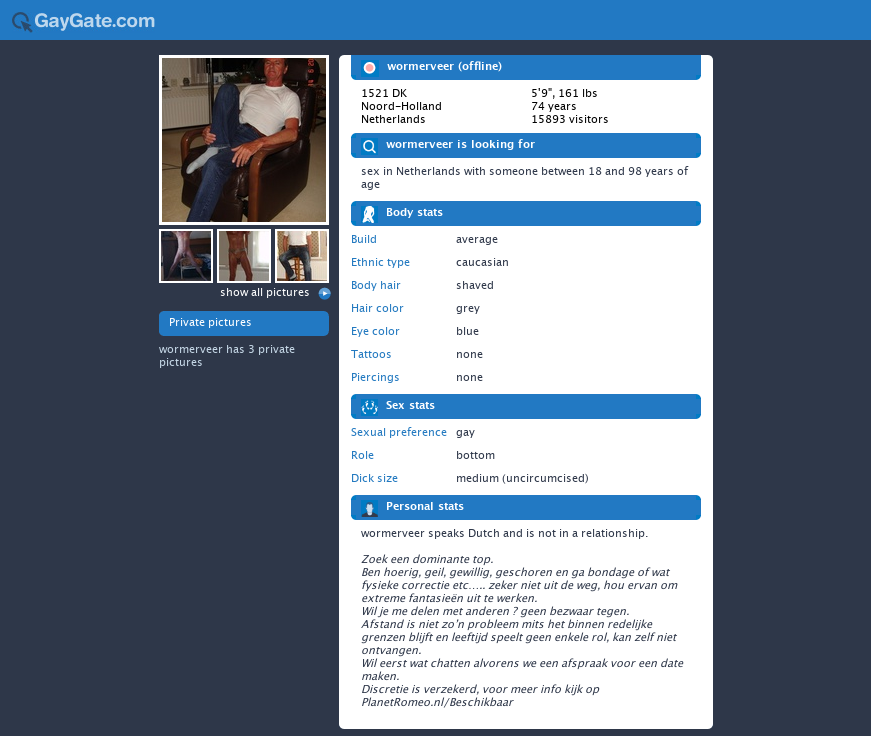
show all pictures (265, 292)
